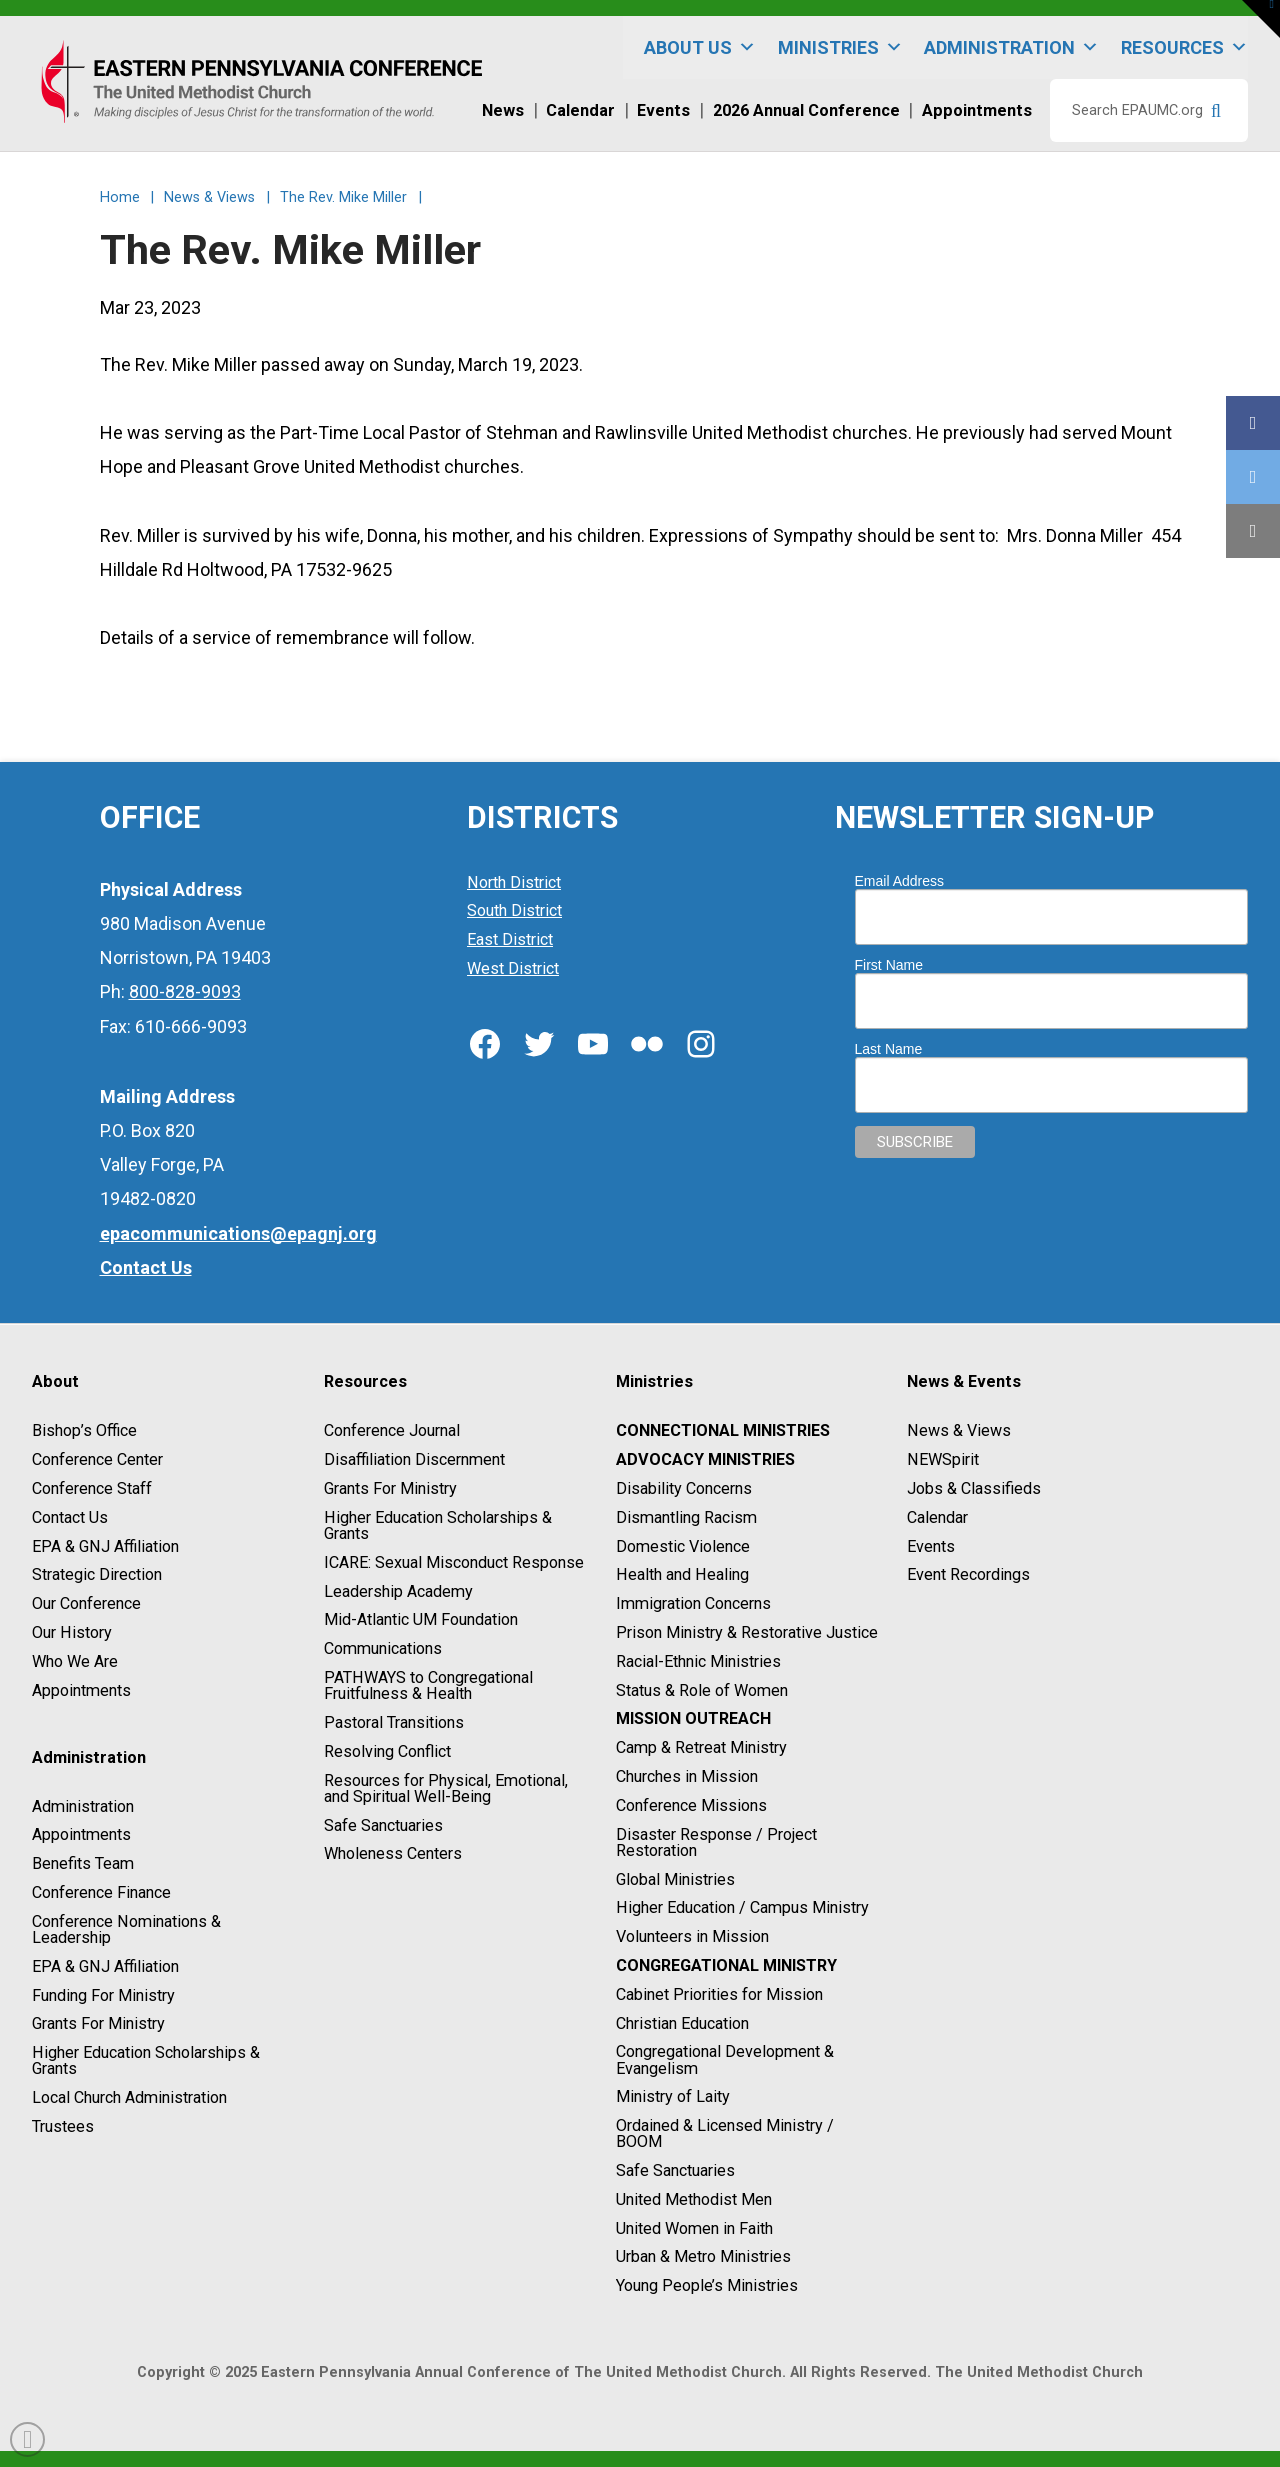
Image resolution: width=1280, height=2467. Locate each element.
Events (931, 1546)
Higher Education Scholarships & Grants (146, 2060)
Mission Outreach (693, 1719)
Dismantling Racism (686, 1517)
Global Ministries (675, 1879)
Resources (1184, 47)
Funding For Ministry (103, 1995)
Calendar (937, 1517)
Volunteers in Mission (692, 1936)
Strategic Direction (97, 1575)
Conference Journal (392, 1431)
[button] (1261, 19)
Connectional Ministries (723, 1431)
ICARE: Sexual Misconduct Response (454, 1562)
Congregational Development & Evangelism (725, 2060)
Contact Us (70, 1517)
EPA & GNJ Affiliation (105, 1546)
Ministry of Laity (673, 2097)
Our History (72, 1632)
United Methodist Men (694, 2199)
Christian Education (682, 2023)
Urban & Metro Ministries (703, 2257)
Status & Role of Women (702, 1690)
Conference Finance (101, 1892)
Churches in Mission (687, 1776)
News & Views (959, 1431)
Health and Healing (682, 1575)
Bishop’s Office (84, 1431)
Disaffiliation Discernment (414, 1459)
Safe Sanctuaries (383, 1825)
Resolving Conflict (387, 1751)
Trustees (63, 2126)
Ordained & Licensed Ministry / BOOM (725, 2133)
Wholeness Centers (393, 1854)
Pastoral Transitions (394, 1722)
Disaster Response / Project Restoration (716, 1842)
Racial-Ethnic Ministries (698, 1661)
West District (513, 968)
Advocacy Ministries (705, 1459)
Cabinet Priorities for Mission (719, 1994)
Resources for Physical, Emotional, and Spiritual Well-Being (446, 1788)
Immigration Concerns (693, 1603)
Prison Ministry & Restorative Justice (747, 1632)
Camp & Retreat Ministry (701, 1747)
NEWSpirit (943, 1459)
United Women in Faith (694, 2228)
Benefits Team (83, 1863)
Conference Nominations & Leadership (126, 1929)
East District (510, 939)
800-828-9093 (185, 991)
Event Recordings (968, 1575)
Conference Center (97, 1459)
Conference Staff (92, 1488)
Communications (383, 1648)
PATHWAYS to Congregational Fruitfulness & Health (428, 1685)
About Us (700, 47)
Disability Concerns (684, 1488)
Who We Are (75, 1661)
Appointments (81, 1690)
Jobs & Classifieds (974, 1488)
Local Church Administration (129, 2097)
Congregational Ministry (726, 1965)
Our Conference (86, 1603)
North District (514, 882)
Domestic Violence (683, 1546)
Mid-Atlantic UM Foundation (421, 1620)
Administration (1011, 47)
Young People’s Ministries (707, 2285)
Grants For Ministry (98, 2024)
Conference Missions (691, 1805)
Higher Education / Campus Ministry (742, 1908)
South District (514, 911)
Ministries (840, 47)
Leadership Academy (398, 1591)
